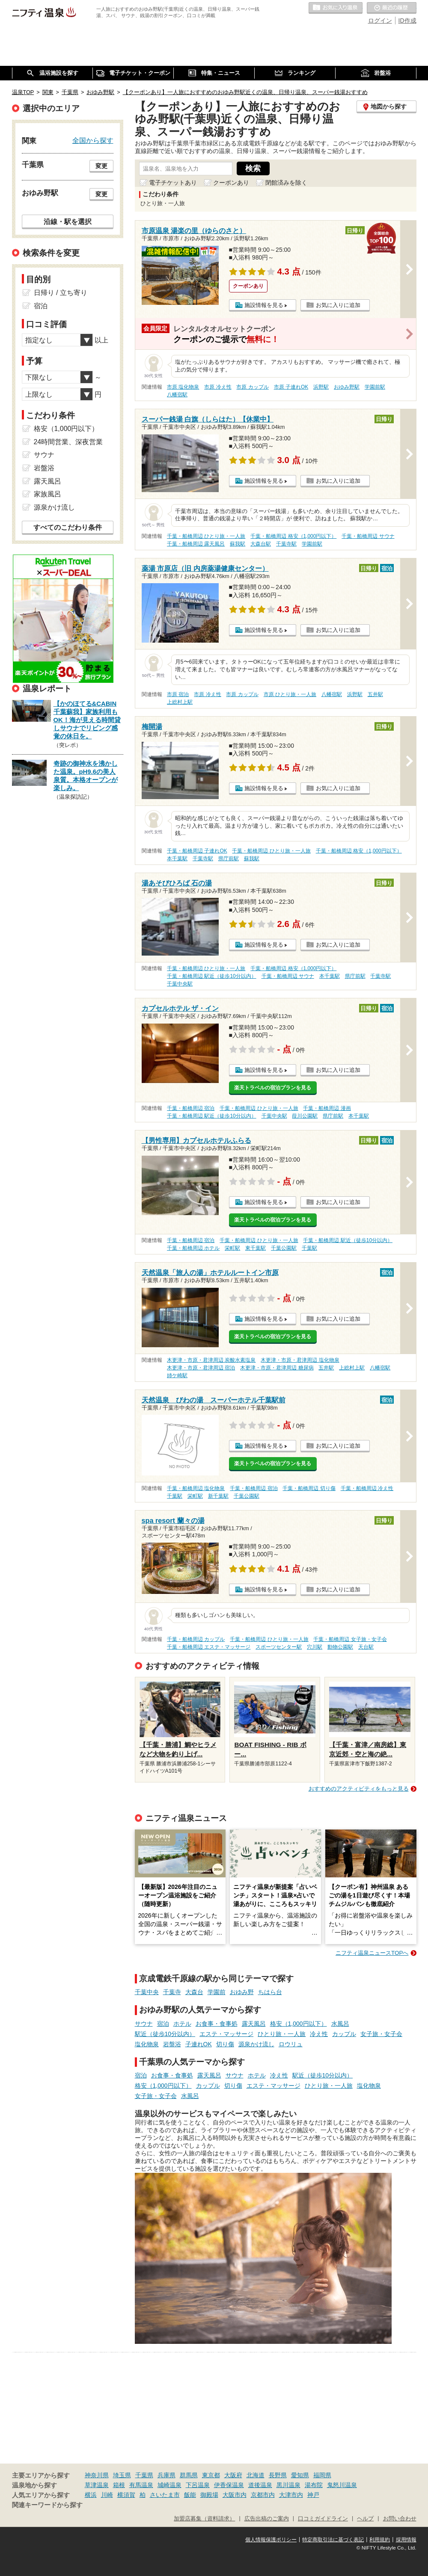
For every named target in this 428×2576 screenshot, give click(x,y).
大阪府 (233, 2475)
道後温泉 (260, 2485)
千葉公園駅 (284, 1248)
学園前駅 (375, 387)
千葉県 (144, 2475)
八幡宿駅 (177, 395)
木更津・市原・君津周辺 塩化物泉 (300, 1360)
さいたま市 (165, 2494)
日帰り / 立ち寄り (60, 292)
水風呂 (340, 2023)
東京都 (211, 2475)
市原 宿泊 (178, 694)
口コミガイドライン (323, 2519)
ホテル (182, 2023)
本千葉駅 (177, 859)
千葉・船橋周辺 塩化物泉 (196, 1488)
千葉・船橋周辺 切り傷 (308, 1488)
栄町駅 (232, 1248)
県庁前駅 (228, 859)
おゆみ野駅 (347, 387)
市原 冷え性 (217, 387)
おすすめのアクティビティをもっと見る (359, 1788)
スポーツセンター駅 (279, 1647)
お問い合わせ (399, 2519)
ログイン (380, 20)
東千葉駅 (255, 1248)
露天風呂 (254, 2023)
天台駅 (366, 1647)
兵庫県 (166, 2475)
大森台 (194, 1992)
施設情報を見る (263, 305)
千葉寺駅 (286, 544)
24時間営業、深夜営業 (68, 442)
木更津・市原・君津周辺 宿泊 (201, 1368)
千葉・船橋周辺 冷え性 (367, 1488)
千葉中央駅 (180, 984)
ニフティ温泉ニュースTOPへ (372, 1953)
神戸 (313, 2494)
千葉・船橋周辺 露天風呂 (196, 544)
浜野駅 (321, 387)
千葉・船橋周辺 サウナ (368, 536)
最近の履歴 (391, 8)
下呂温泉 (198, 2485)
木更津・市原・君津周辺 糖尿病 (276, 1368)
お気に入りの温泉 (336, 8)
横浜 (91, 2494)
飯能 (190, 2494)
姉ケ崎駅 (177, 1375)
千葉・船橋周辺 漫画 (327, 1108)
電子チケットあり (173, 182)
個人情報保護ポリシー (271, 2540)
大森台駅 (260, 544)
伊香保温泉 (229, 2485)
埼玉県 (122, 2475)
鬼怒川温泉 (342, 2485)
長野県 (278, 2475)
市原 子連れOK (291, 387)
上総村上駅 (180, 702)
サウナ (144, 2023)
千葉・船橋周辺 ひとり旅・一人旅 (206, 536)
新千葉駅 (218, 1496)
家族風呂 (47, 494)
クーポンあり (231, 182)
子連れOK (198, 2044)
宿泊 (163, 2023)
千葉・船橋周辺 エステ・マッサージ (208, 1647)
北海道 (256, 2475)
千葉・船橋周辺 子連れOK (197, 851)
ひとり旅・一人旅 (282, 2033)
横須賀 (126, 2494)
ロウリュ (291, 2044)
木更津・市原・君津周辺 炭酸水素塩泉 (211, 1360)
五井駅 (375, 694)
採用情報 (406, 2540)
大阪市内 (235, 2494)
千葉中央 (147, 1992)
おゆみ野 (242, 1992)
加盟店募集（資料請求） (204, 2519)
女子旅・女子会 (381, 2033)
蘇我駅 (237, 544)
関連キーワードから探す (47, 2505)
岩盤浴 (172, 2044)
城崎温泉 (169, 2485)
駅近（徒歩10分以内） (165, 2033)
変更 (101, 165)
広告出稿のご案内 (266, 2519)
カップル (344, 2033)
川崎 (107, 2494)
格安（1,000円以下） (298, 2023)
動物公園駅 (340, 1647)
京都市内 (263, 2494)
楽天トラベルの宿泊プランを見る (272, 1088)
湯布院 (314, 2485)
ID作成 (407, 20)
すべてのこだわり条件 (67, 527)
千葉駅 (309, 1248)
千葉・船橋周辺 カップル (196, 1639)
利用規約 (379, 2540)
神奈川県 (97, 2475)
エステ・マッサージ (226, 2033)
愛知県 (300, 2475)
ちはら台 (270, 1992)
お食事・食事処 (217, 2023)
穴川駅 (314, 1647)
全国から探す (92, 140)
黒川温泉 (288, 2485)
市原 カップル (252, 387)
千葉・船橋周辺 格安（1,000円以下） (293, 536)
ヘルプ (365, 2519)
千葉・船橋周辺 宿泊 (190, 1108)
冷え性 (319, 2033)
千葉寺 (172, 1992)
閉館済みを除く (286, 182)
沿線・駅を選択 (68, 221)
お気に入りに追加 (338, 305)
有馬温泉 (141, 2485)
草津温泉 (97, 2485)
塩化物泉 (147, 2044)
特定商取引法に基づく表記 (333, 2540)
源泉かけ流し (256, 2044)
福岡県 (322, 2475)
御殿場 (209, 2494)
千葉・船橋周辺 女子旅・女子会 (349, 1639)
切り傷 (225, 2044)
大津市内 (291, 2494)
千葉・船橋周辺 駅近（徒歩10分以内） (211, 976)
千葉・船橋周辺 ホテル (193, 1248)
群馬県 (189, 2475)
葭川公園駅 (305, 1116)
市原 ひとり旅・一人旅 (290, 694)
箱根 (119, 2485)
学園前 (217, 1992)
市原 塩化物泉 (183, 387)
